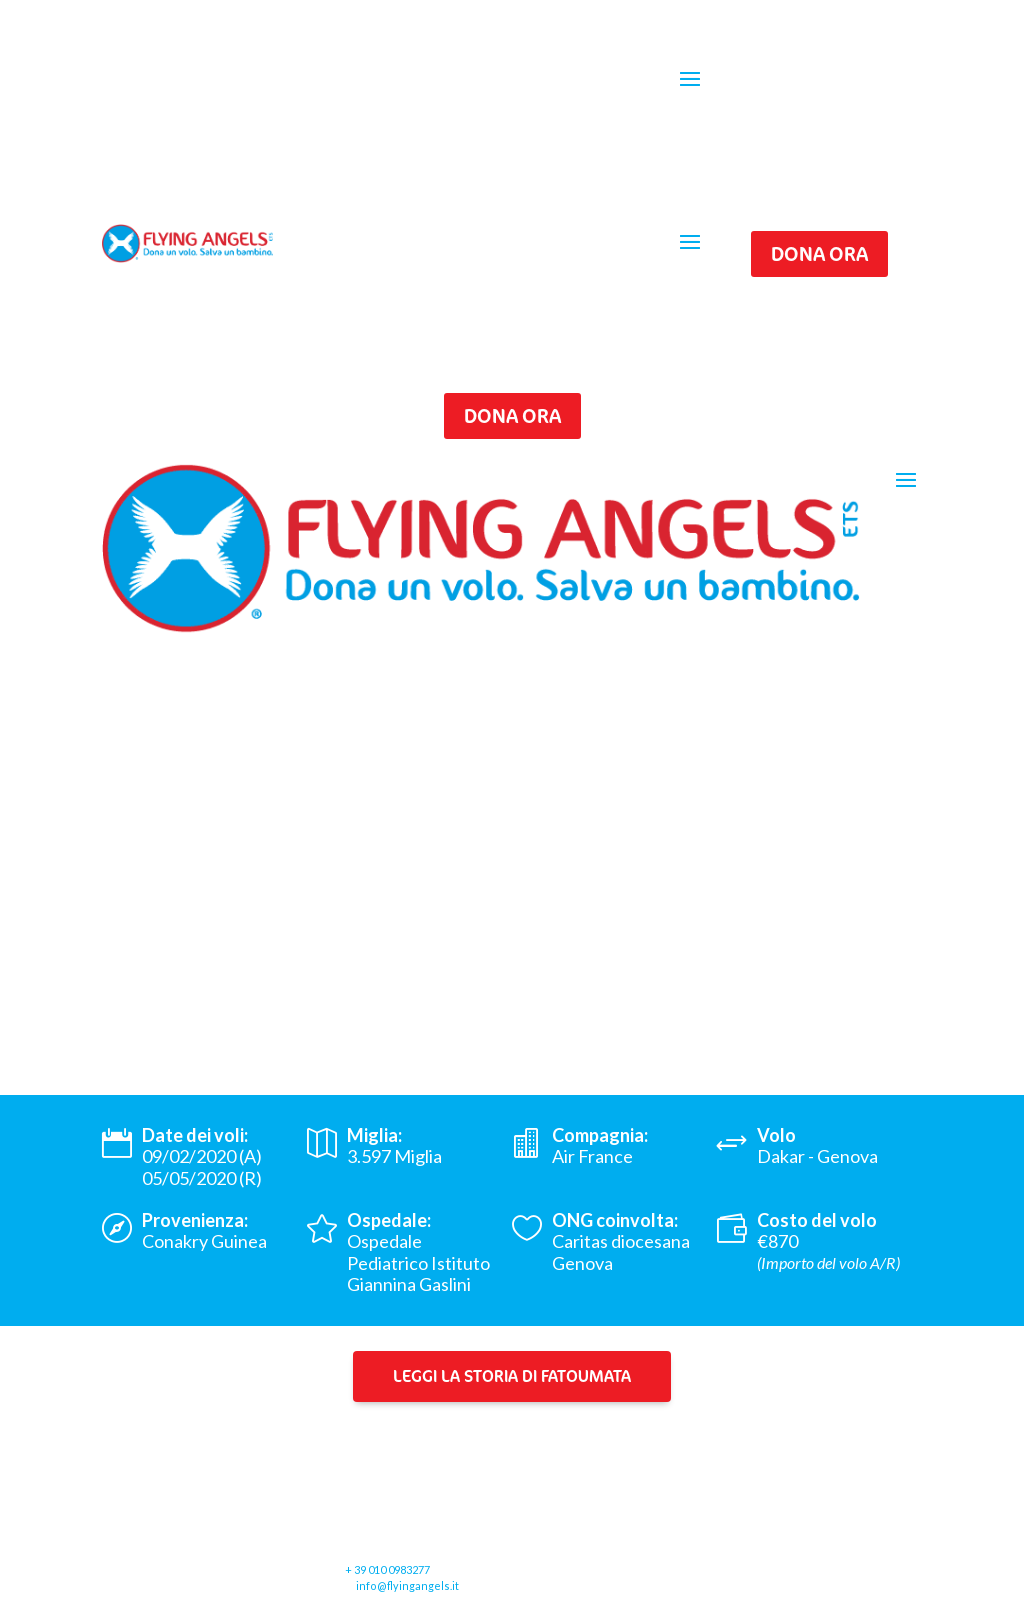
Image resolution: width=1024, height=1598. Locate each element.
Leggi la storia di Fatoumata (512, 1375)
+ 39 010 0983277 (387, 1569)
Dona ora (819, 253)
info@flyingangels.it (407, 1585)
